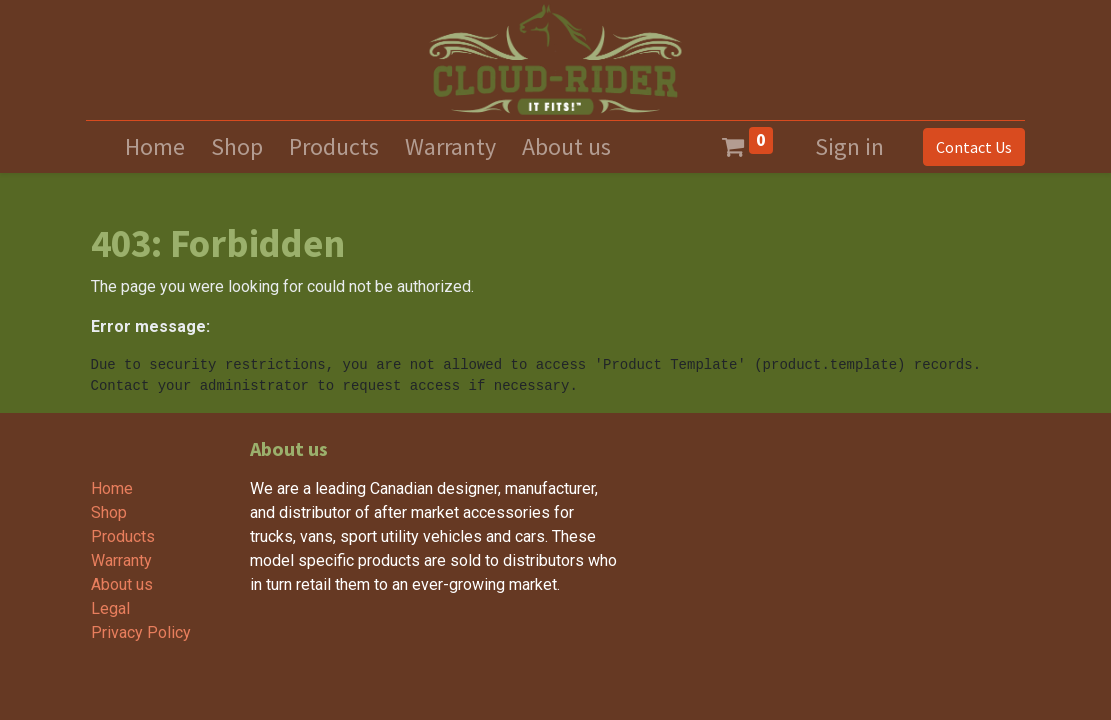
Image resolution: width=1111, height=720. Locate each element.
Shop (109, 512)
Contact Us (970, 147)
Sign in (849, 146)
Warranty (121, 560)
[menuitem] (155, 147)
